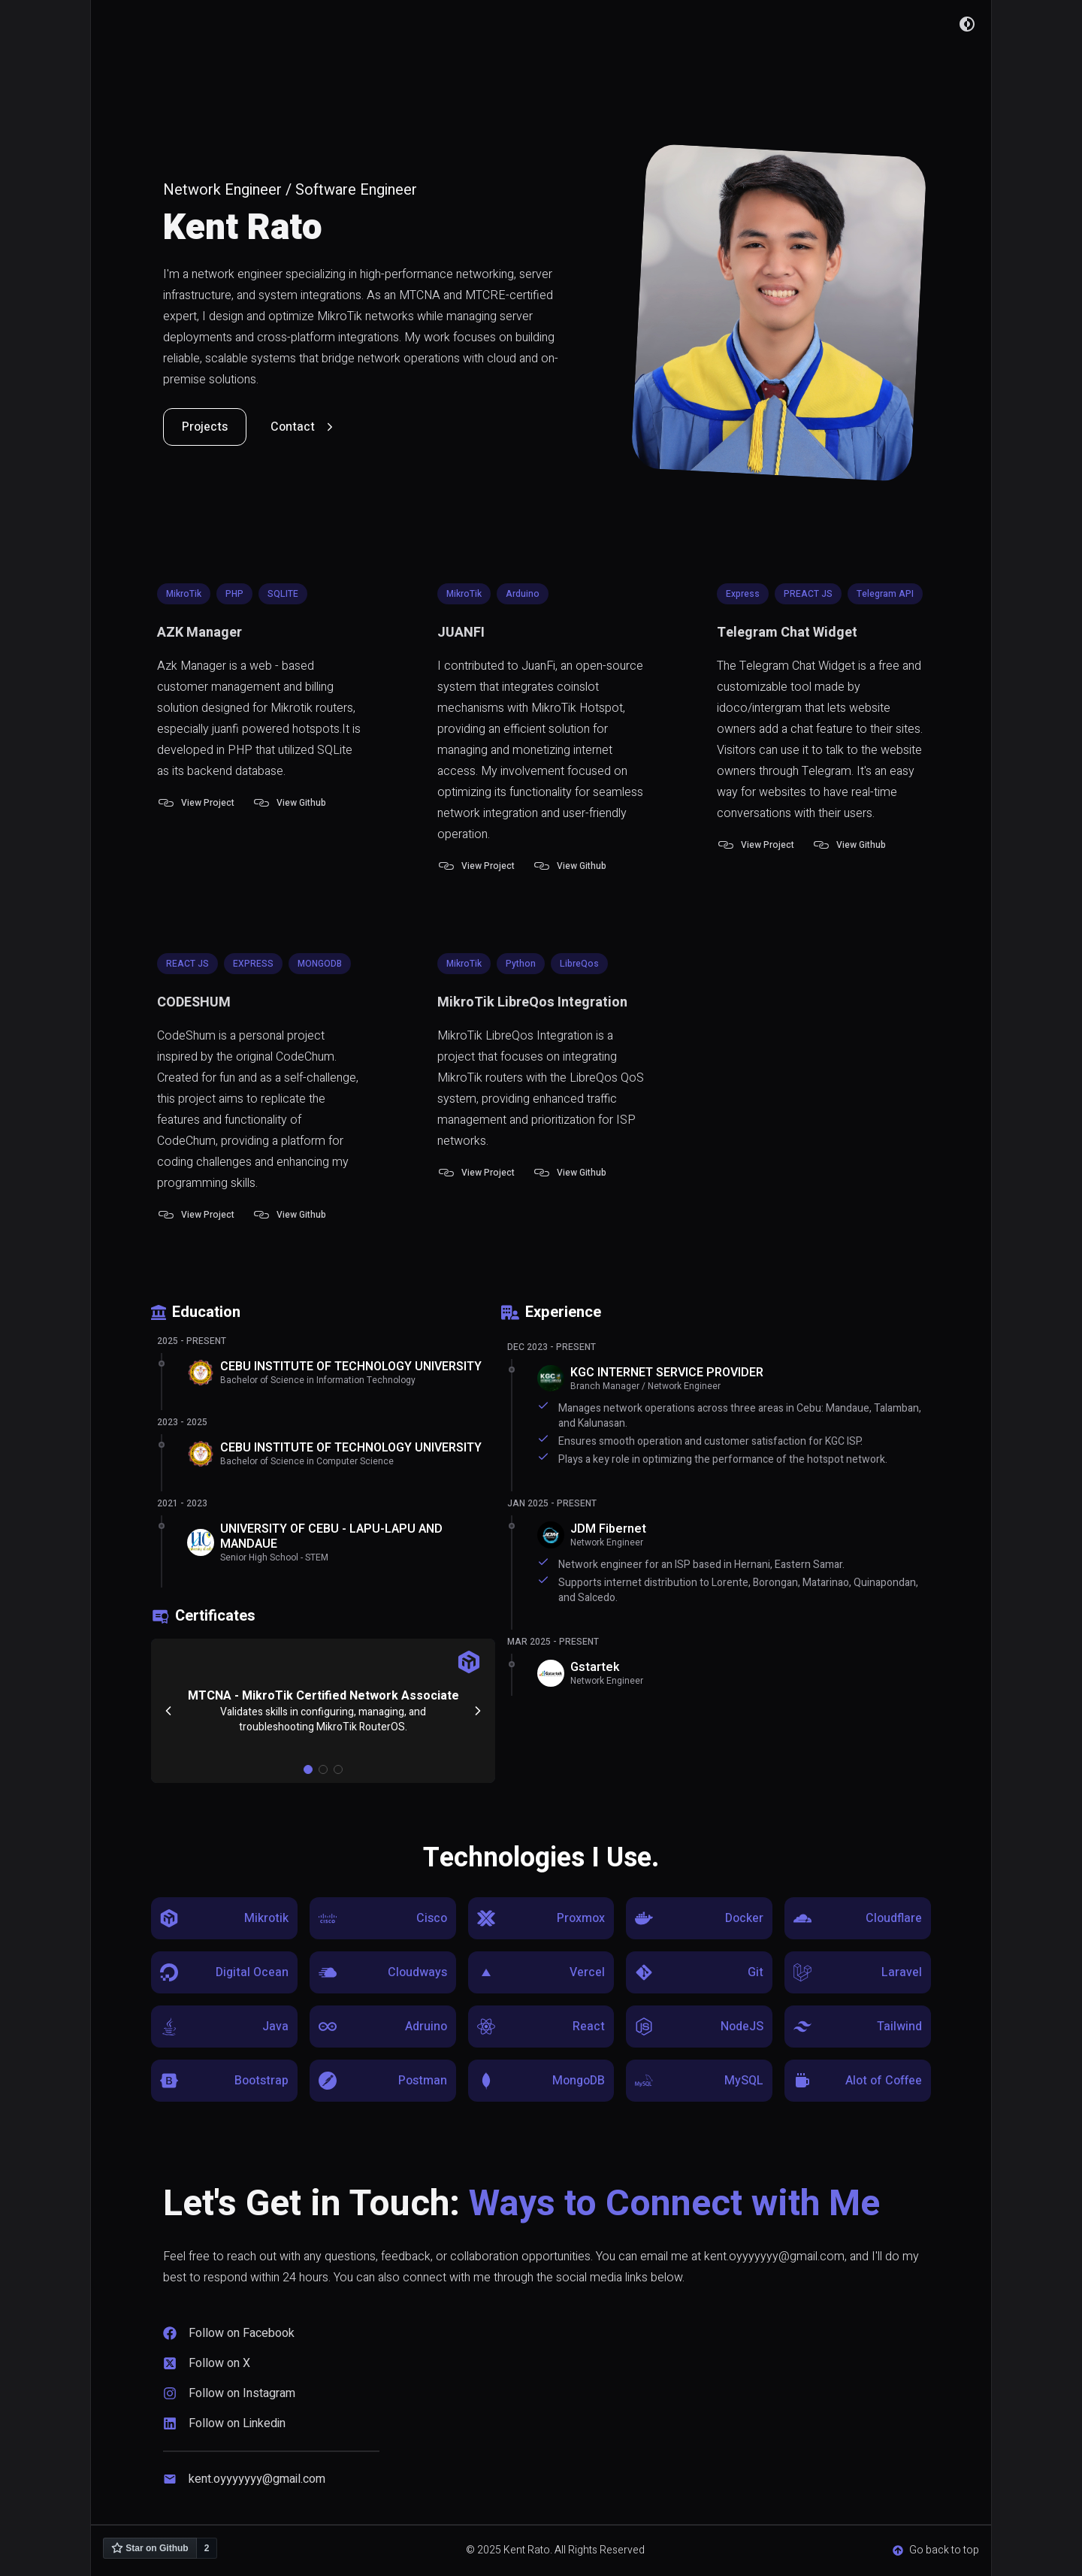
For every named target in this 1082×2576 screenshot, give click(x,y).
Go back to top (936, 2550)
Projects (205, 427)
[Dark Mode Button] (967, 24)
